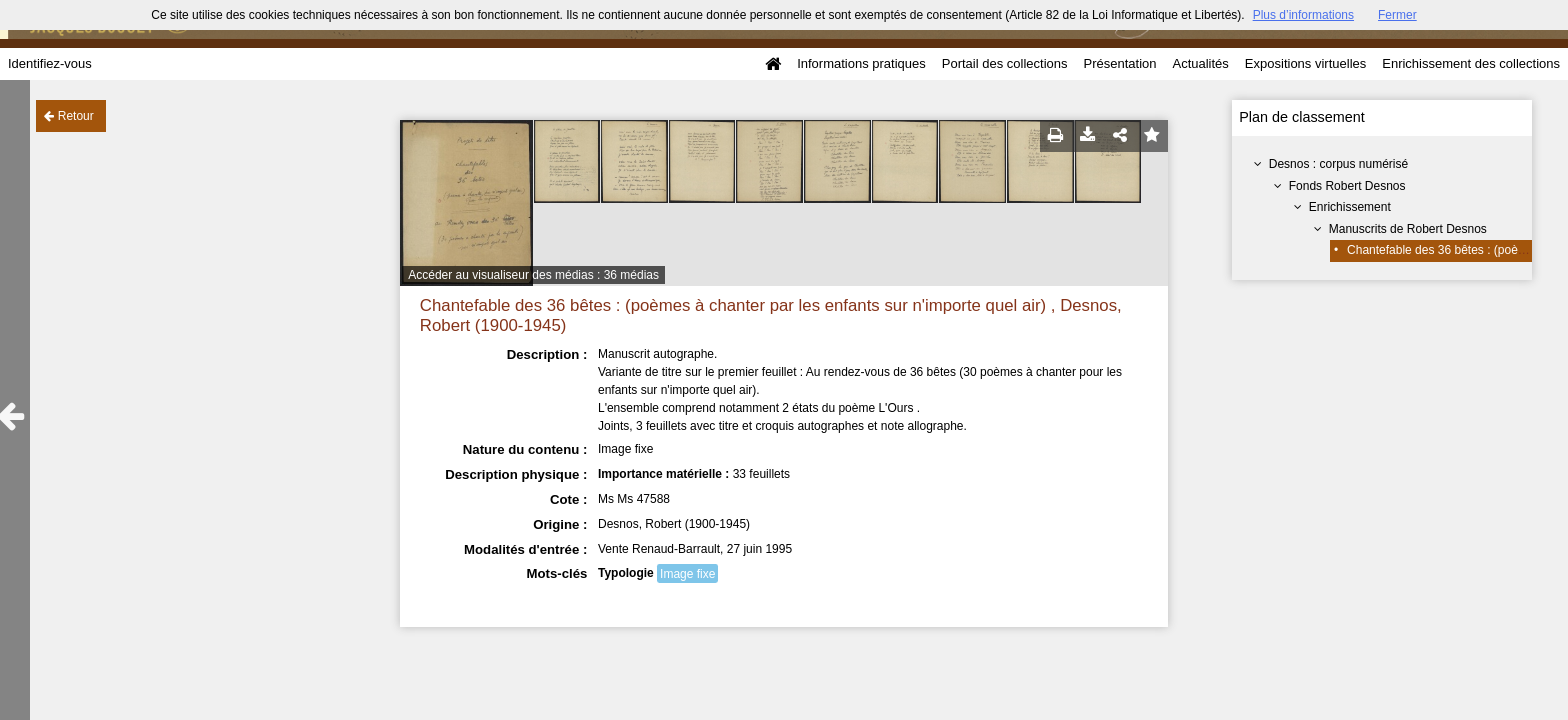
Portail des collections (1005, 63)
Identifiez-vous (50, 63)
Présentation (1119, 63)
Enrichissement (1350, 207)
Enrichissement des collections (1471, 63)
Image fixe (687, 574)
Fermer (1397, 15)
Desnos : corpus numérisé (1338, 164)
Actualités (1200, 63)
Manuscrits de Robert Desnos (1408, 229)
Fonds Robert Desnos (1347, 186)
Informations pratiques (861, 63)
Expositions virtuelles (1305, 63)
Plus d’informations (1303, 15)
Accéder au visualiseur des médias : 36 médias (533, 275)
